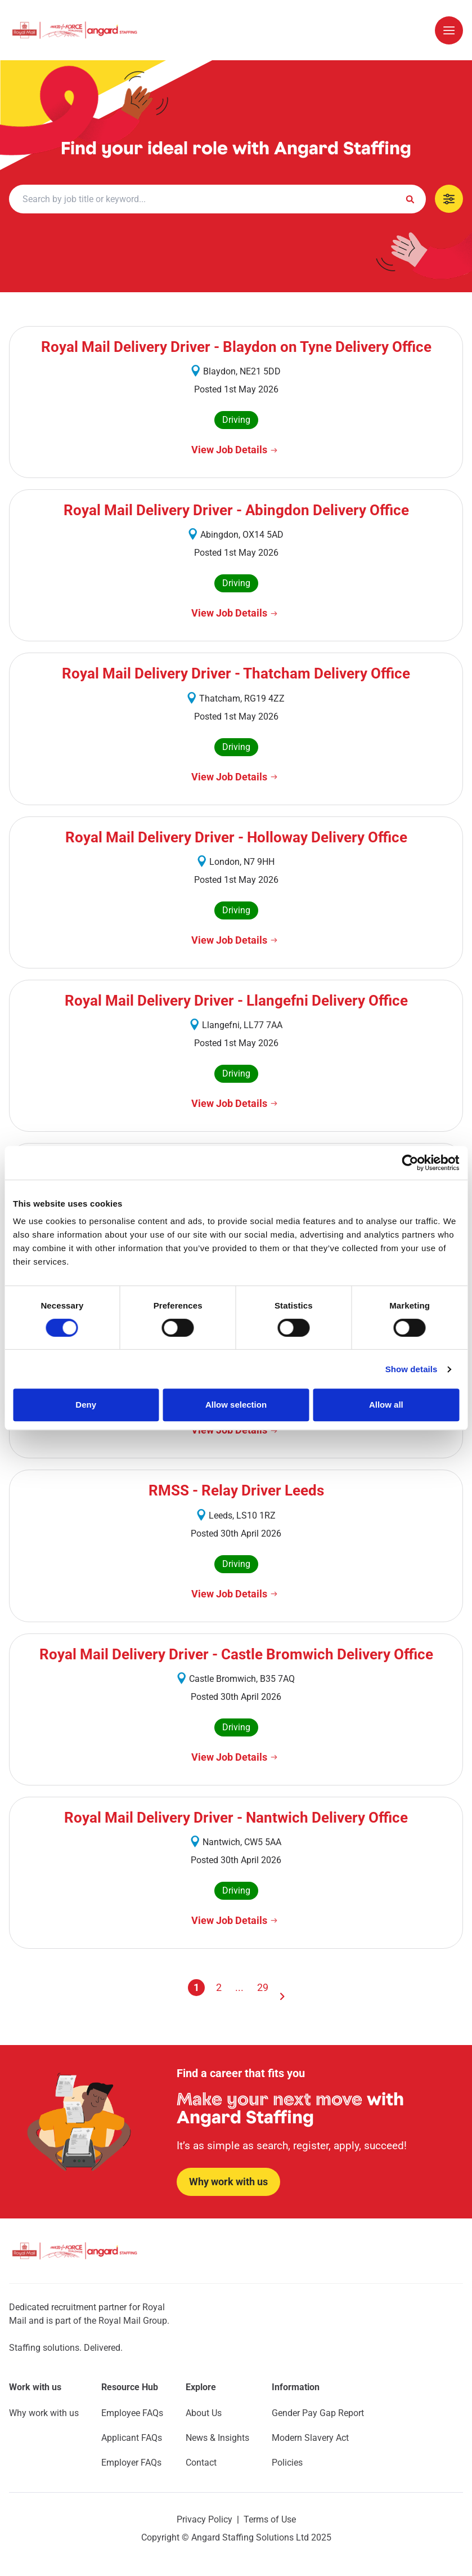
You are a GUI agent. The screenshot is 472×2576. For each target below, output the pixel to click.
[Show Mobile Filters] (449, 199)
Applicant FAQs (131, 2437)
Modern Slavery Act (310, 2437)
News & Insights (217, 2437)
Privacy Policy (204, 2519)
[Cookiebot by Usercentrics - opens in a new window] (410, 1162)
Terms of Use (270, 2519)
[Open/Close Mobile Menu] (449, 30)
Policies (287, 2462)
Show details (411, 1369)
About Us (204, 2413)
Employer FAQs (131, 2462)
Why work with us (44, 2413)
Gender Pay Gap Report (318, 2413)
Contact (201, 2462)
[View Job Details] (236, 450)
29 (262, 1987)
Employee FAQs (132, 2413)
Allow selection (236, 1404)
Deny (85, 1404)
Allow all (386, 1404)
